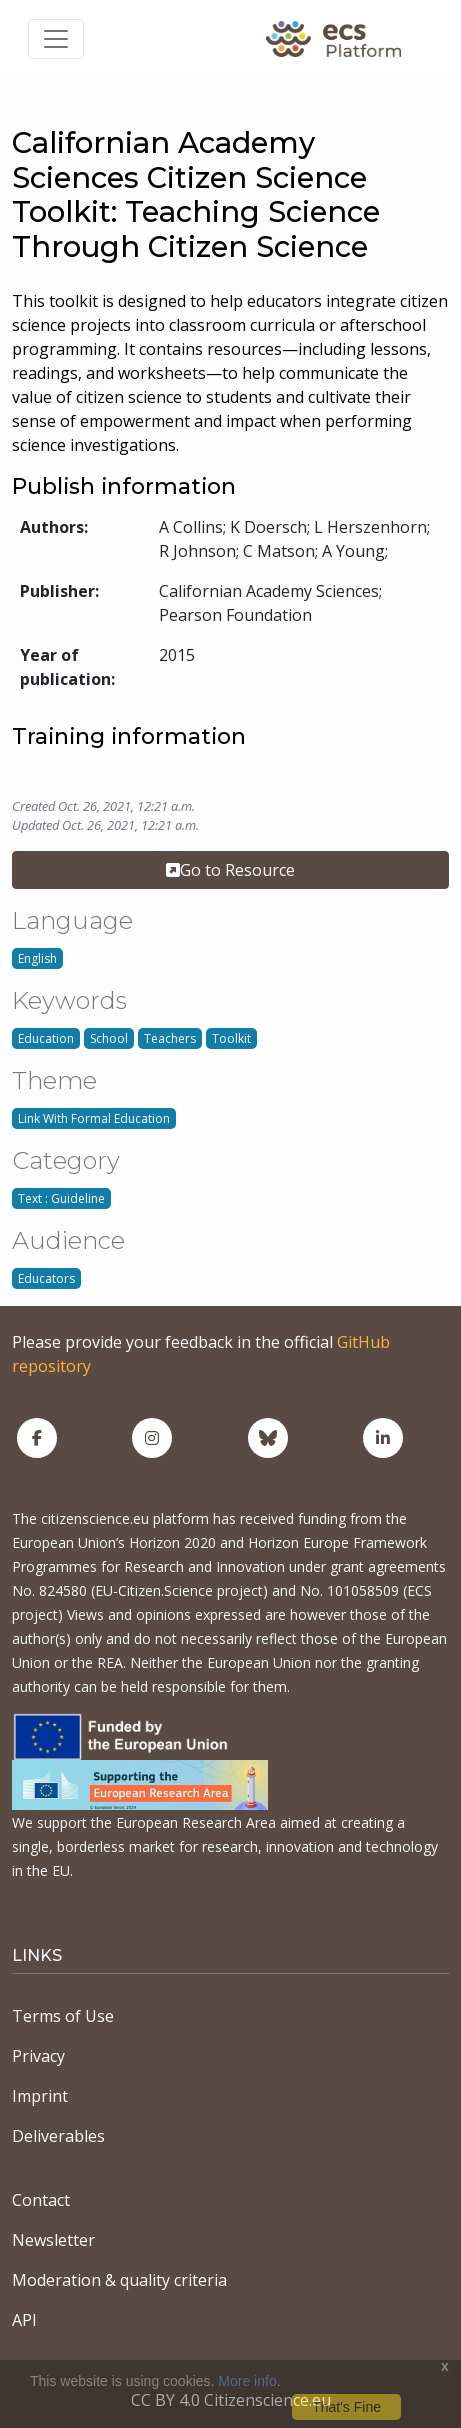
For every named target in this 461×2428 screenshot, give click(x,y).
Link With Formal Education (94, 1118)
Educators (46, 1278)
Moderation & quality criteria (119, 2280)
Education (46, 1038)
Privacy (38, 2056)
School (109, 1038)
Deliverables (58, 2136)
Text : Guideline (61, 1198)
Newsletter (53, 2240)
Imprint (40, 2096)
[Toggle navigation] (56, 39)
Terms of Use (63, 2016)
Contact (41, 2200)
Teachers (170, 1038)
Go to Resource (230, 870)
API (24, 2320)
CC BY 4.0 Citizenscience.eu (231, 2400)
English (37, 958)
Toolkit (231, 1038)
